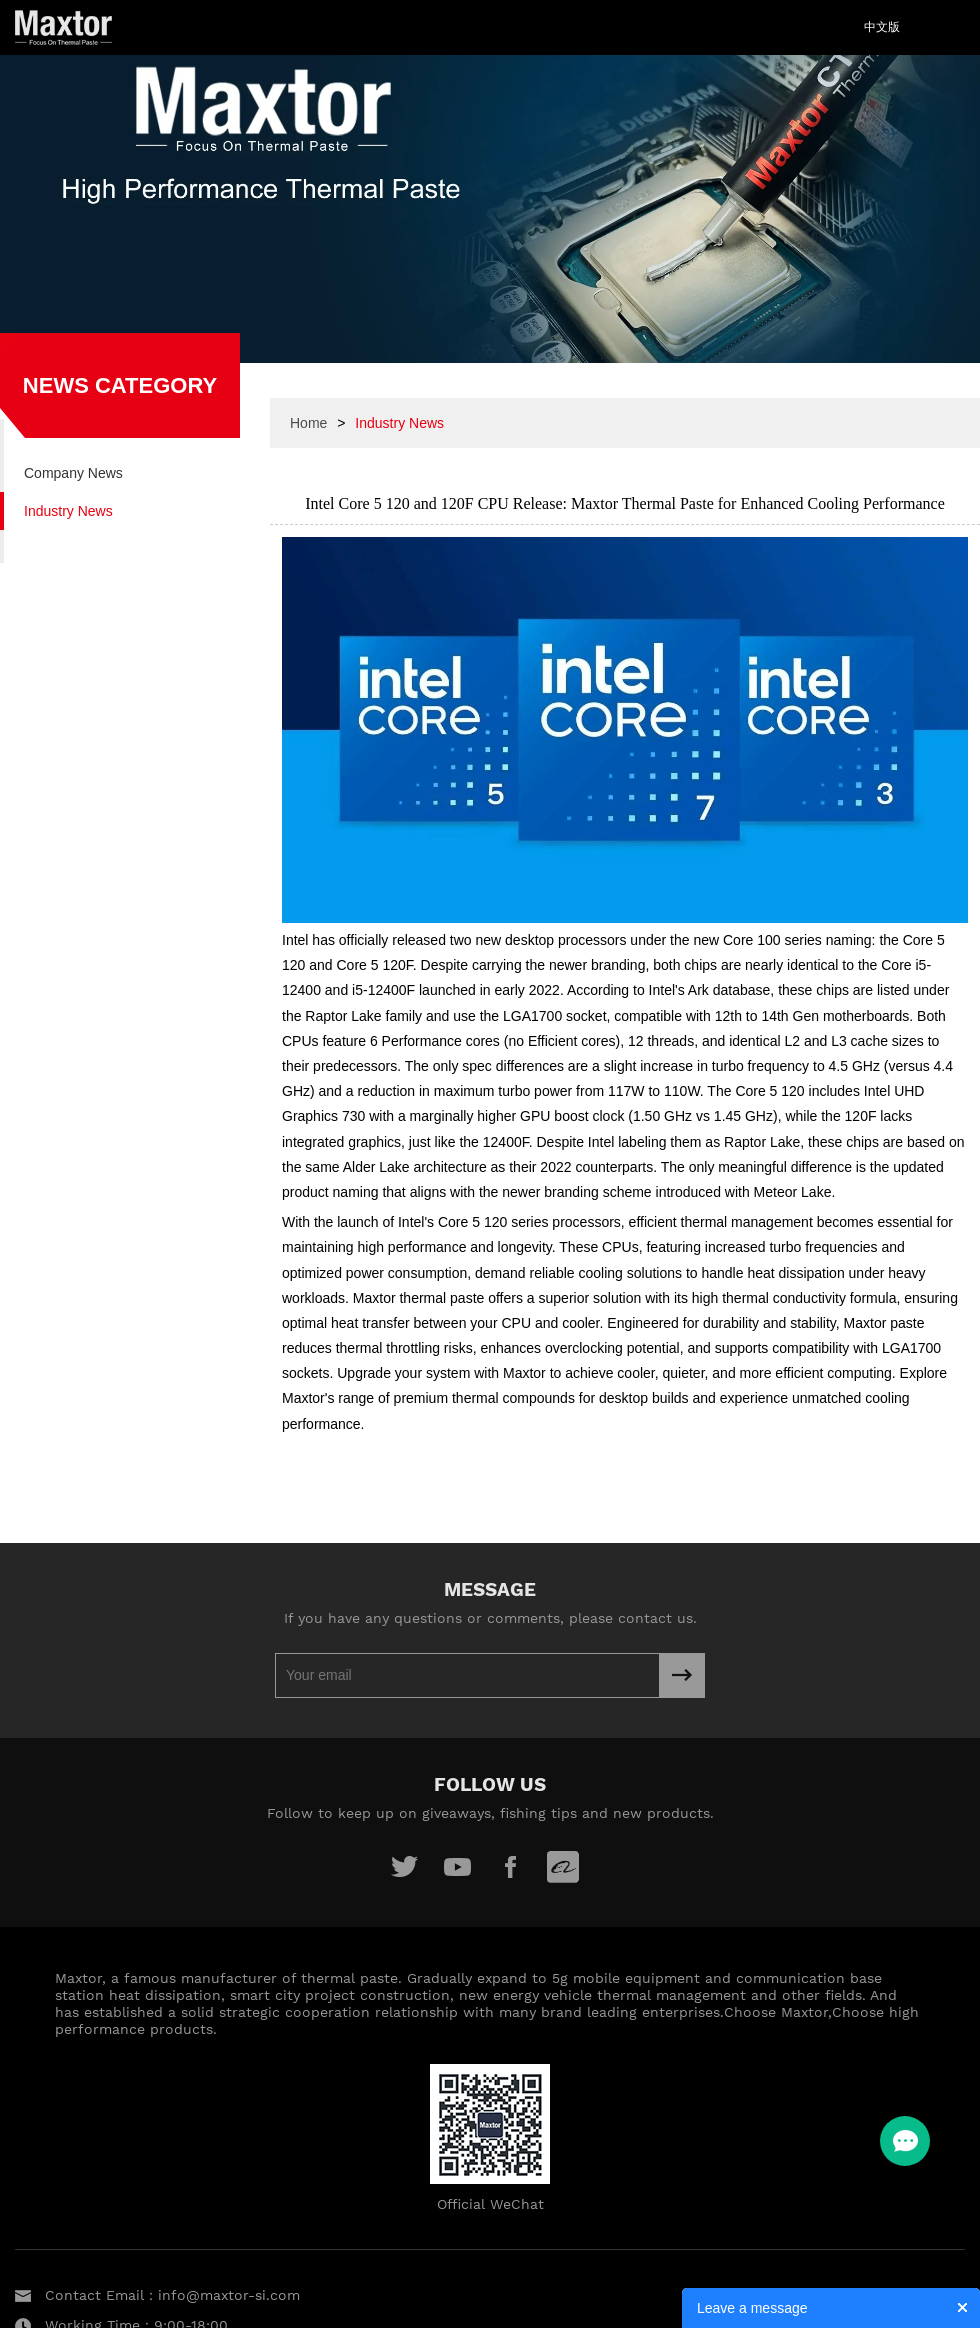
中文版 (882, 27)
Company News (73, 473)
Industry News (68, 511)
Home (308, 423)
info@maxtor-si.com (229, 2295)
